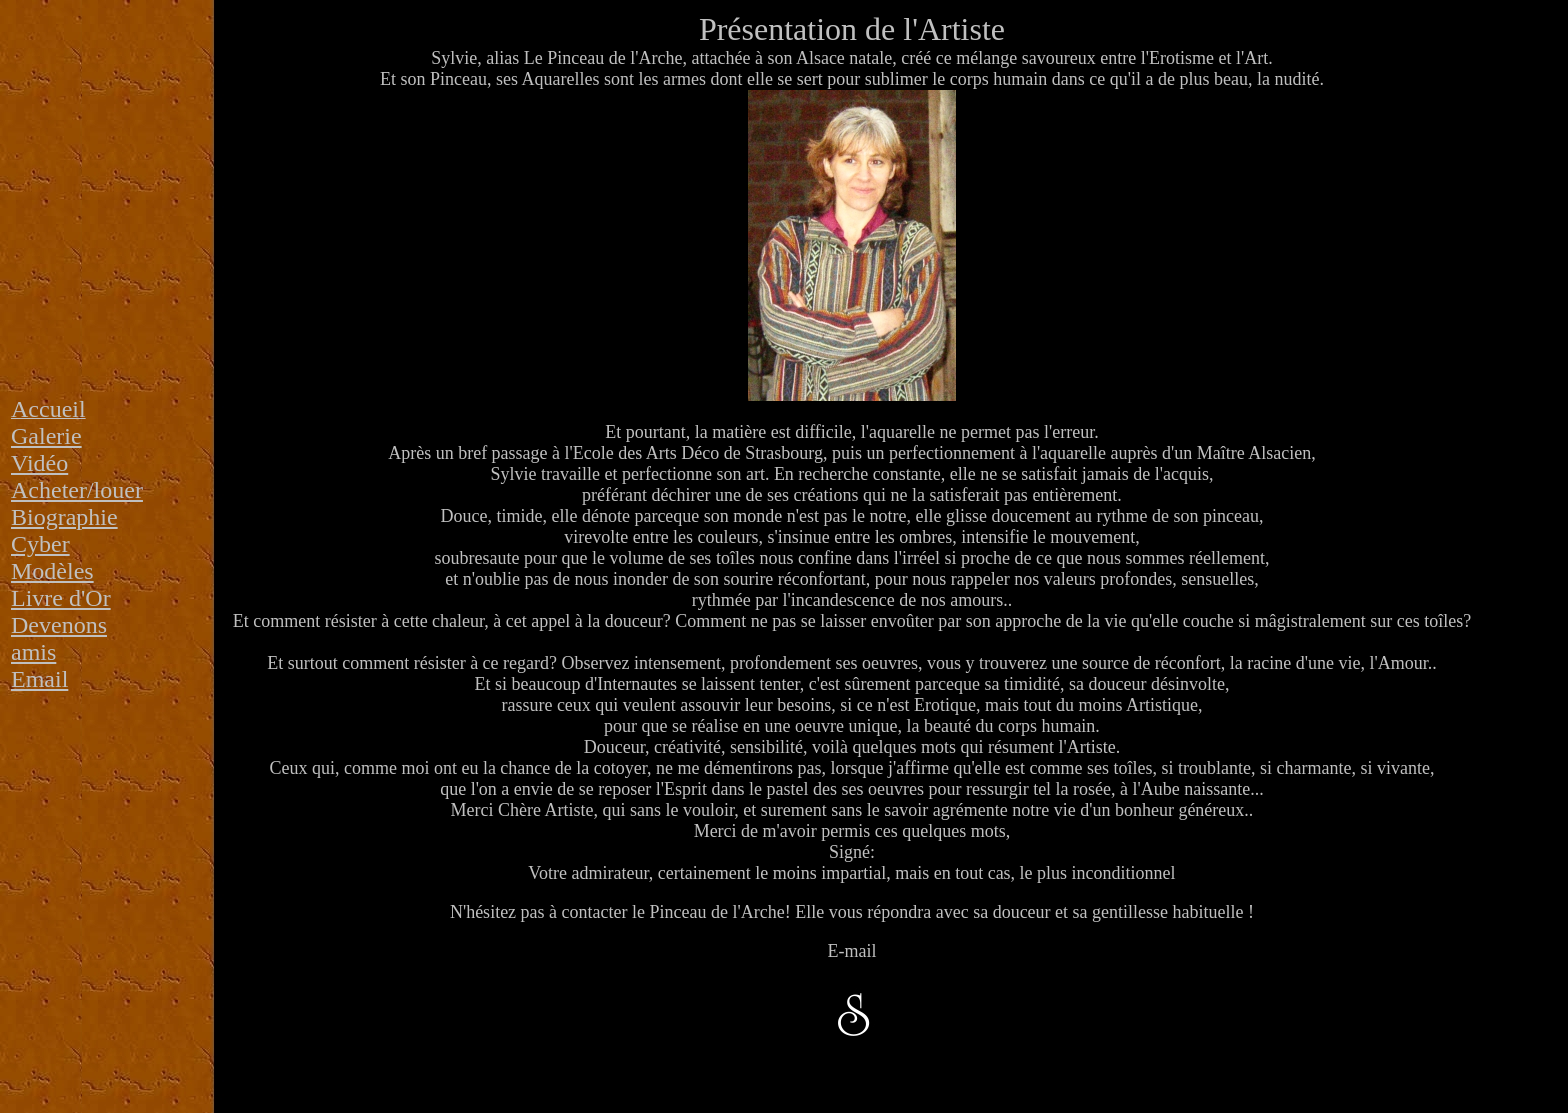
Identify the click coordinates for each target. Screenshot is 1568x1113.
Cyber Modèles (52, 557)
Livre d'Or (61, 598)
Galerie (46, 436)
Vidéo (39, 463)
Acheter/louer (77, 490)
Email (39, 679)
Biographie (64, 517)
